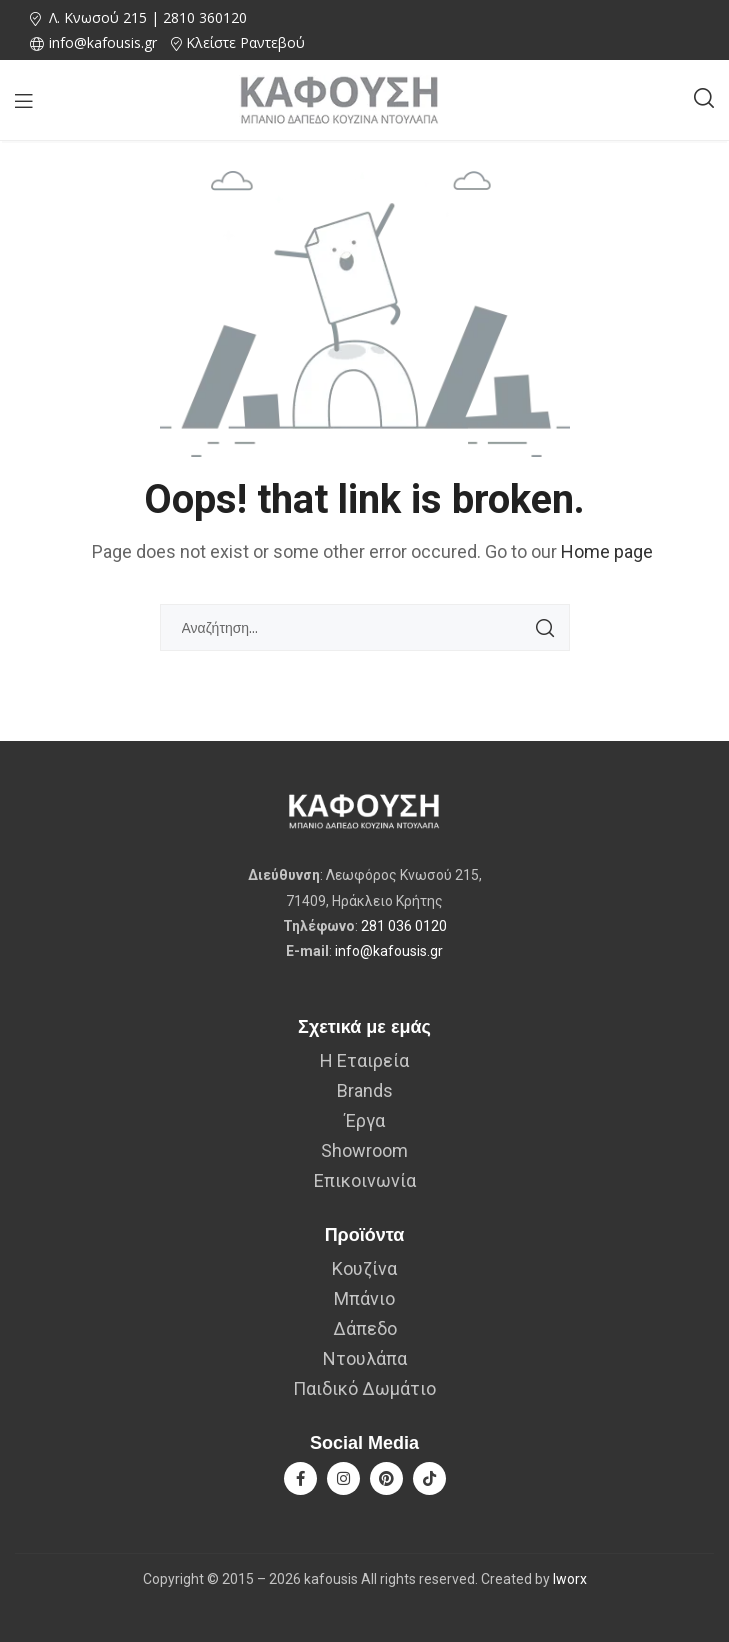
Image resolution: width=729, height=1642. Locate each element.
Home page (607, 551)
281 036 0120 (404, 926)
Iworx (570, 1579)
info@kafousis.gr (389, 951)
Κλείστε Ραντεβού (245, 42)
